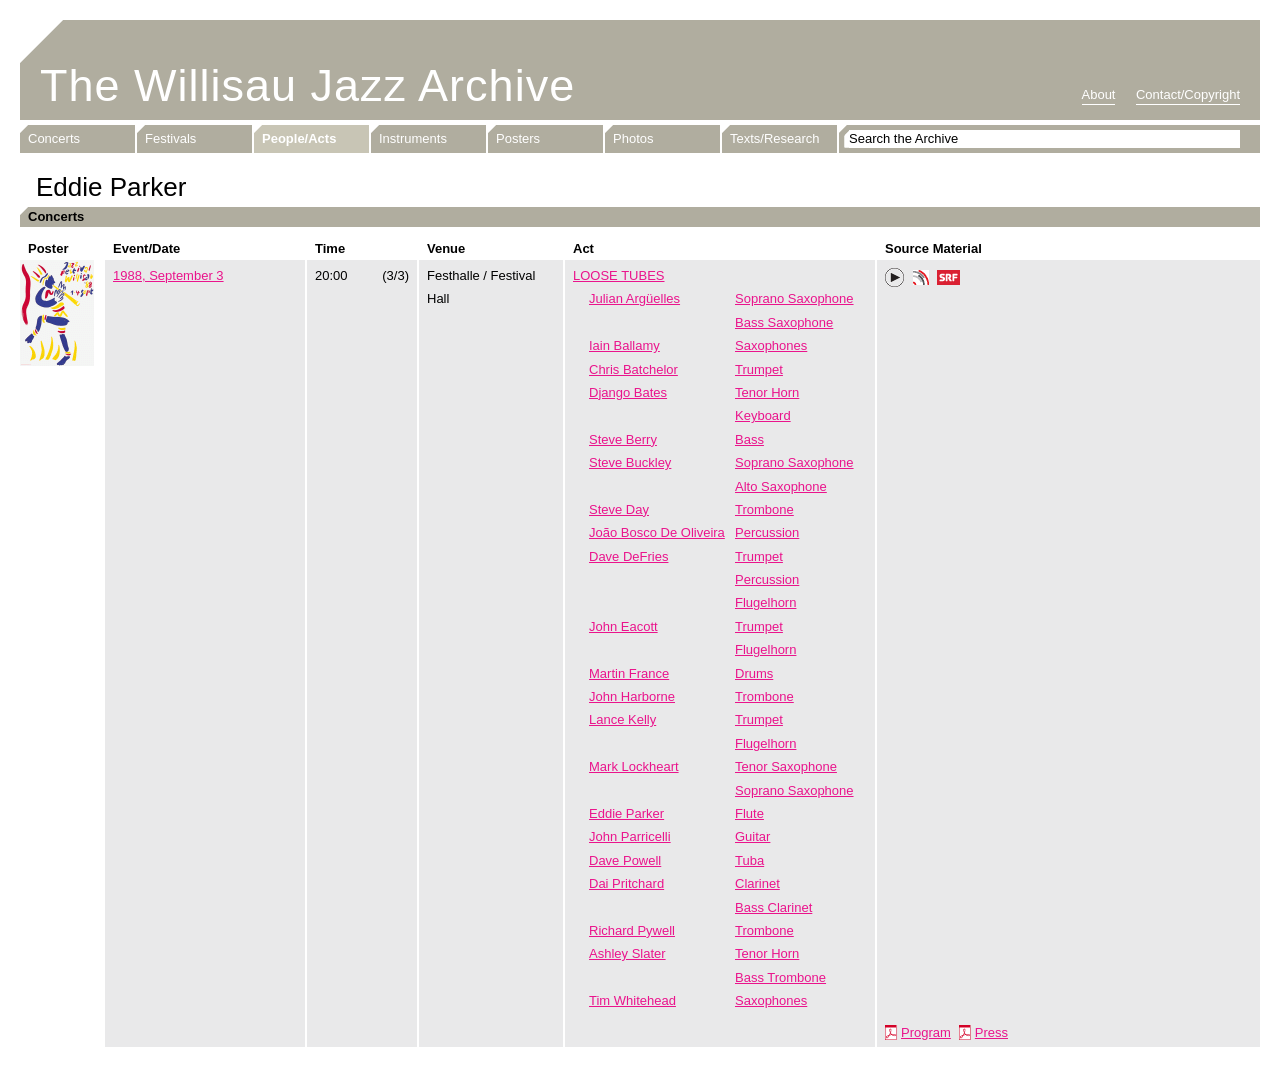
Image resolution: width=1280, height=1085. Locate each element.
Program (926, 1032)
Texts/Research (775, 138)
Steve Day (619, 509)
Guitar (752, 836)
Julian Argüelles (634, 298)
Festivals (170, 138)
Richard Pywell (632, 930)
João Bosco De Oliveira (657, 532)
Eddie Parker (626, 813)
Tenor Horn (767, 392)
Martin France (629, 673)
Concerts (54, 138)
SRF (949, 280)
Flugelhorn (765, 602)
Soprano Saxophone (794, 298)
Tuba (749, 860)
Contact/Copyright (1188, 94)
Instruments (413, 138)
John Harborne (632, 696)
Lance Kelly (622, 719)
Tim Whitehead (632, 1000)
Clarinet (757, 883)
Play (895, 278)
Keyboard (763, 415)
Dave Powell (625, 860)
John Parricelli (630, 836)
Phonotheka (921, 280)
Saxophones (771, 345)
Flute (749, 813)
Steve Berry (623, 439)
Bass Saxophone (784, 322)
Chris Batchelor (633, 369)
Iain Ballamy (624, 345)
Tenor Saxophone (786, 766)
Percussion (767, 532)
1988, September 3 (168, 275)
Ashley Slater (627, 953)
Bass (749, 439)
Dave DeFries (628, 556)
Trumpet (759, 369)
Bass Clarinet (773, 907)
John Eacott (623, 626)
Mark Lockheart (634, 766)
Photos (633, 138)
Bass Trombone (780, 977)
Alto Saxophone (781, 486)
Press (991, 1032)
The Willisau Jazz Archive (307, 85)
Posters (518, 138)
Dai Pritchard (626, 883)
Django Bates (628, 392)
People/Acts (299, 138)
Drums (754, 673)
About (1099, 94)
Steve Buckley (630, 462)
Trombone (764, 509)
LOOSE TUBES (619, 275)
